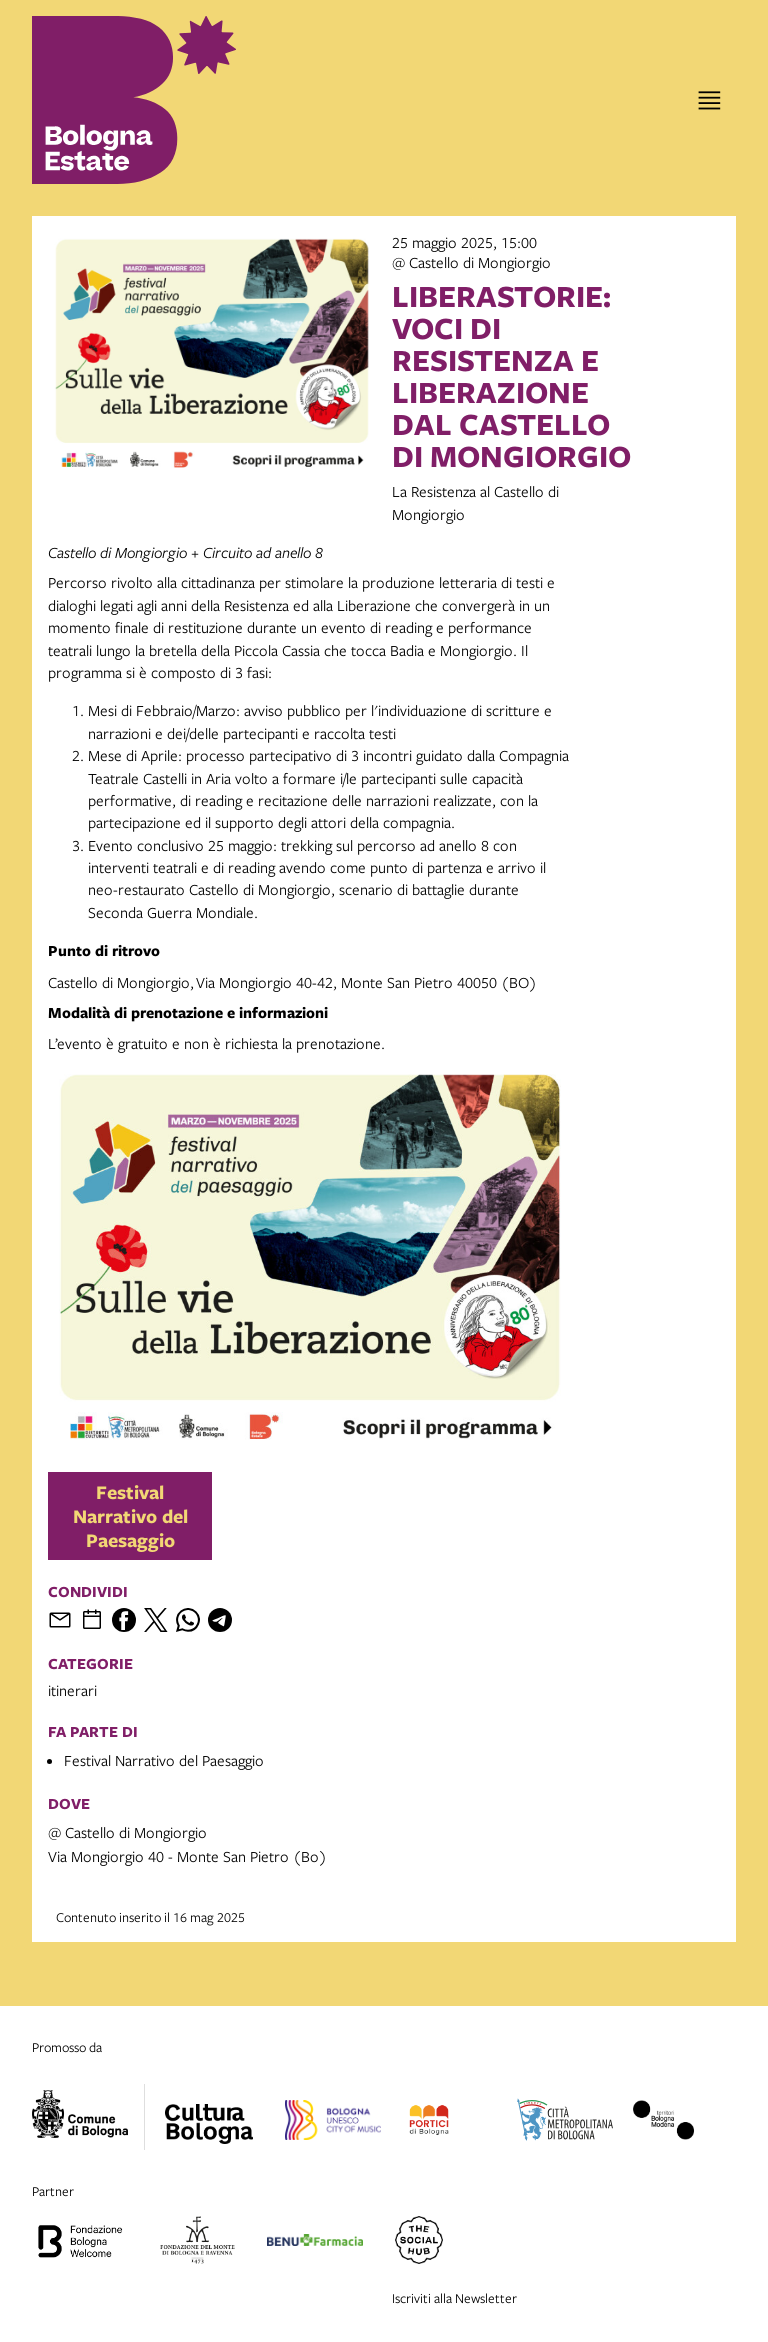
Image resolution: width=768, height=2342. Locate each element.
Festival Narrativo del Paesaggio (130, 1516)
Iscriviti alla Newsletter (454, 2298)
